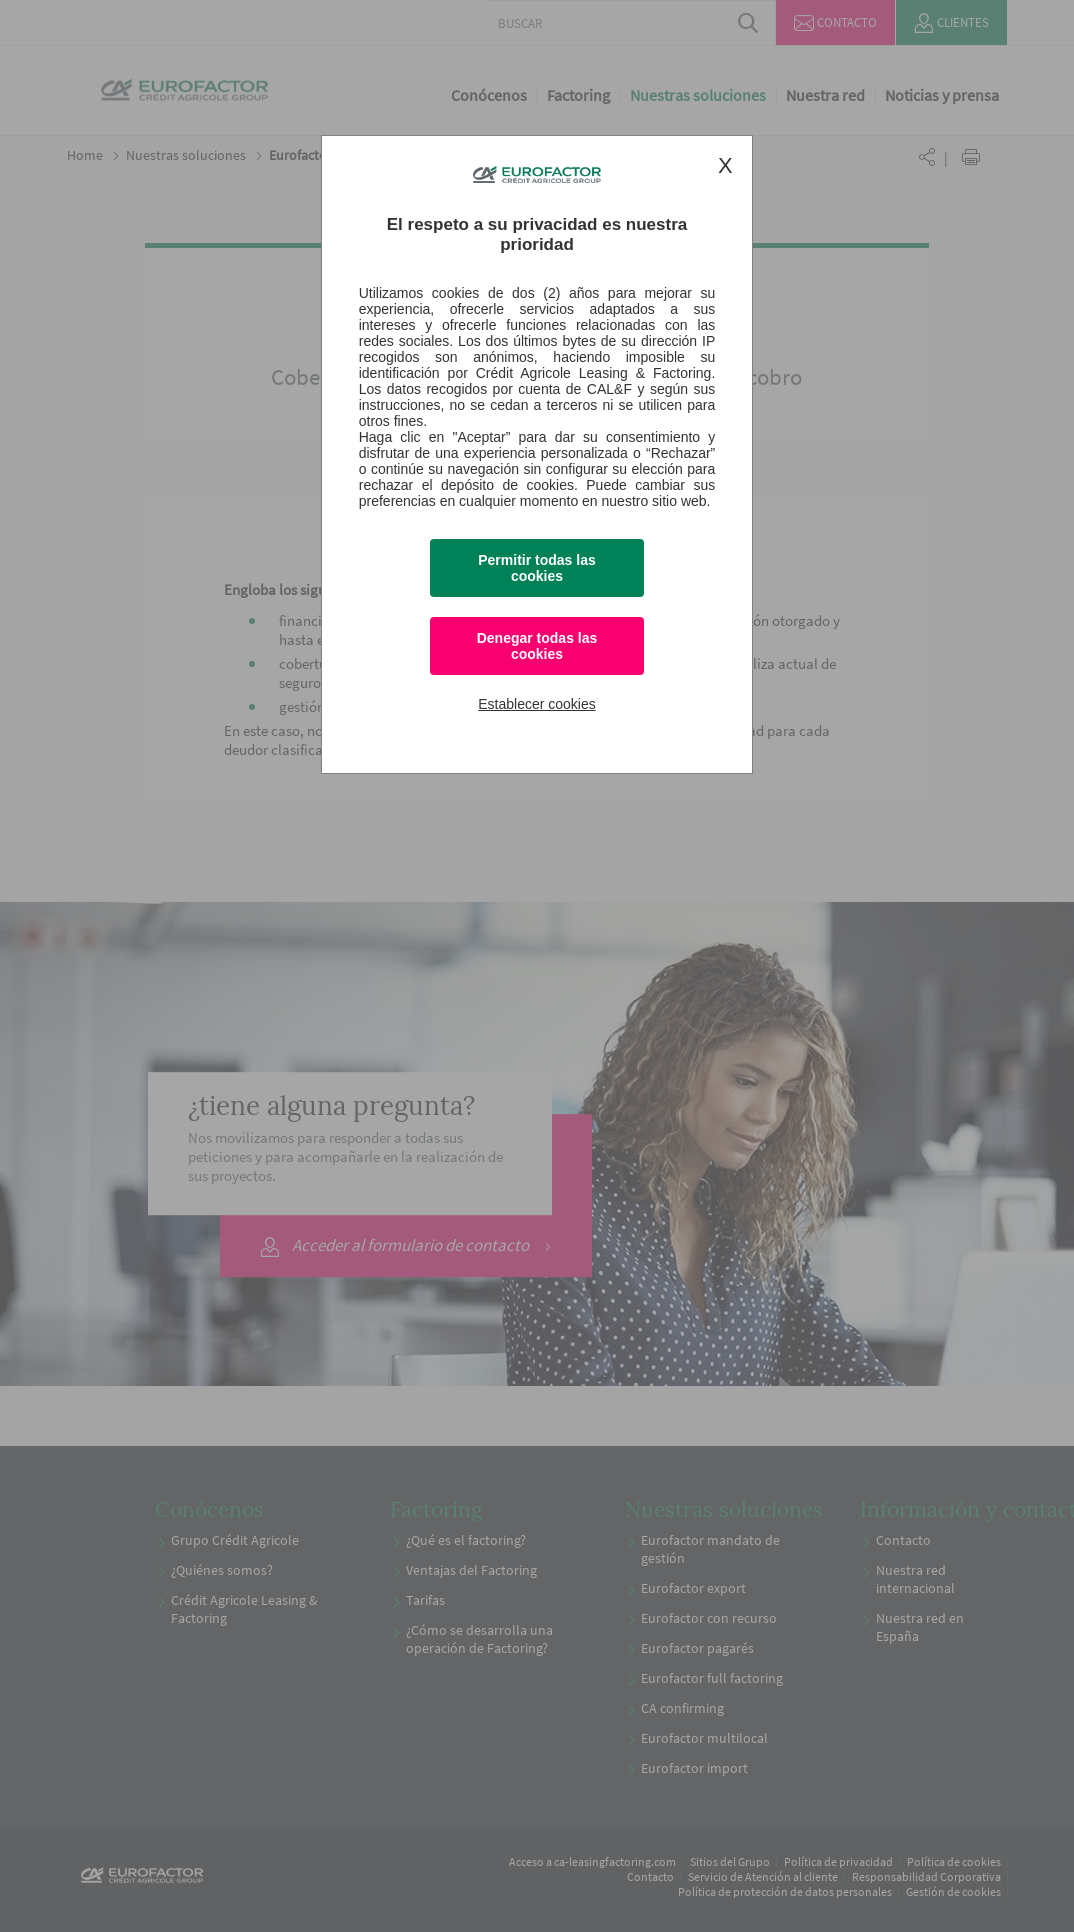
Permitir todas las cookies (537, 568)
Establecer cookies (537, 704)
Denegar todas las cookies (537, 646)
